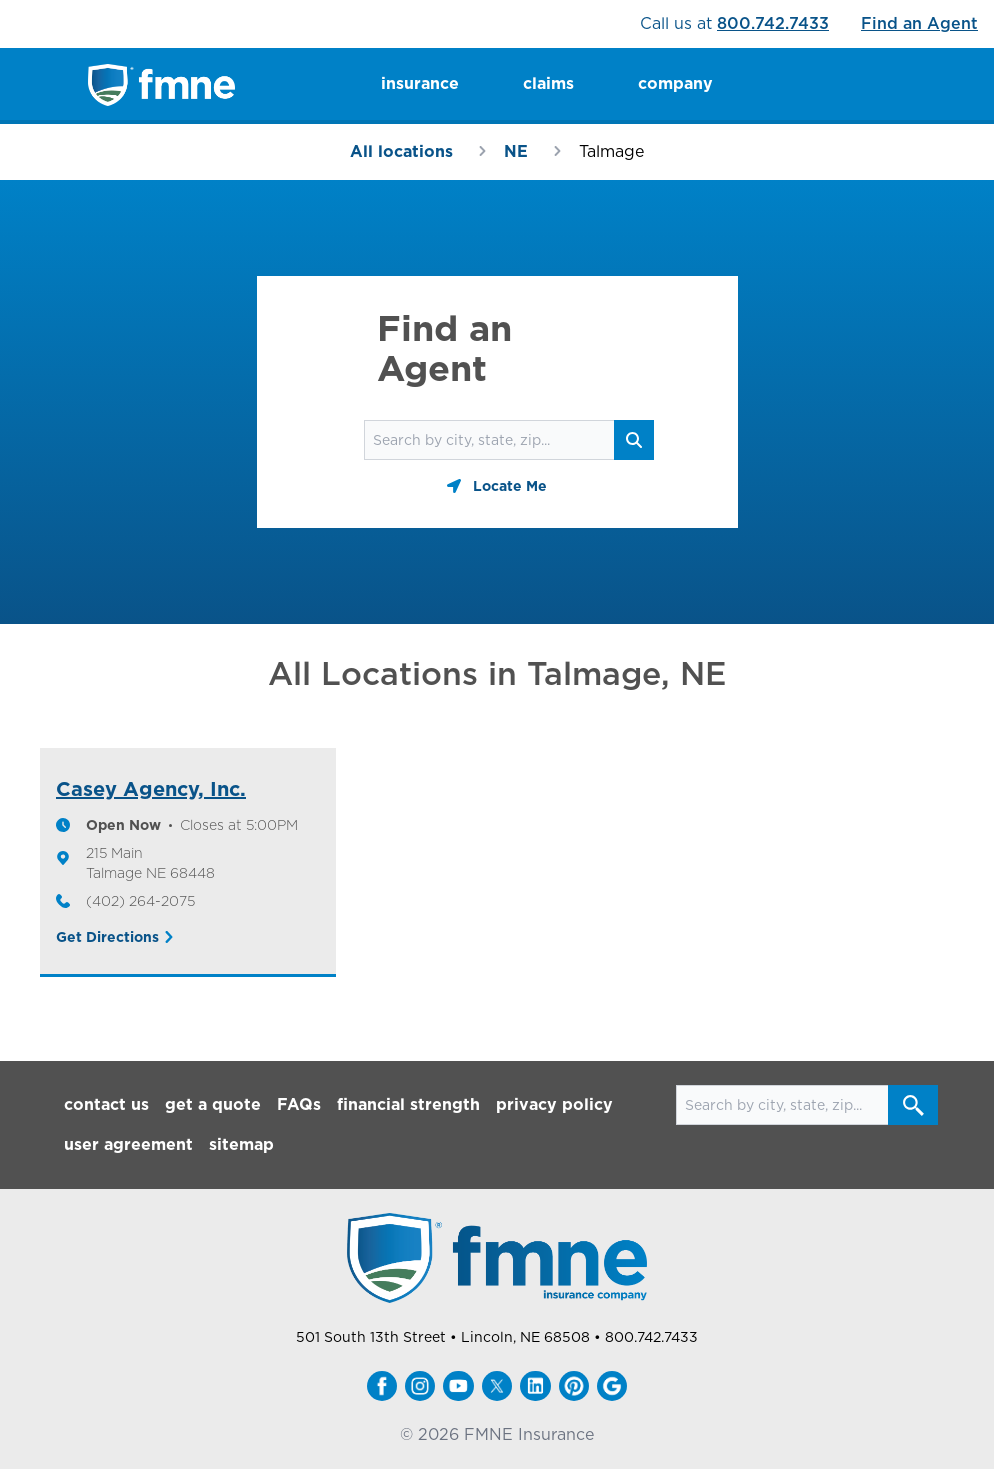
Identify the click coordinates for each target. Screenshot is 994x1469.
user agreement (128, 1144)
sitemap (241, 1144)
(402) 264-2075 (140, 901)
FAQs (299, 1104)
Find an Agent (919, 23)
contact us (106, 1104)
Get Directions (107, 937)
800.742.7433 (773, 23)
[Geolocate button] (497, 486)
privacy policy (554, 1104)
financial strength (408, 1104)
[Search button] (634, 440)
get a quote (213, 1104)
